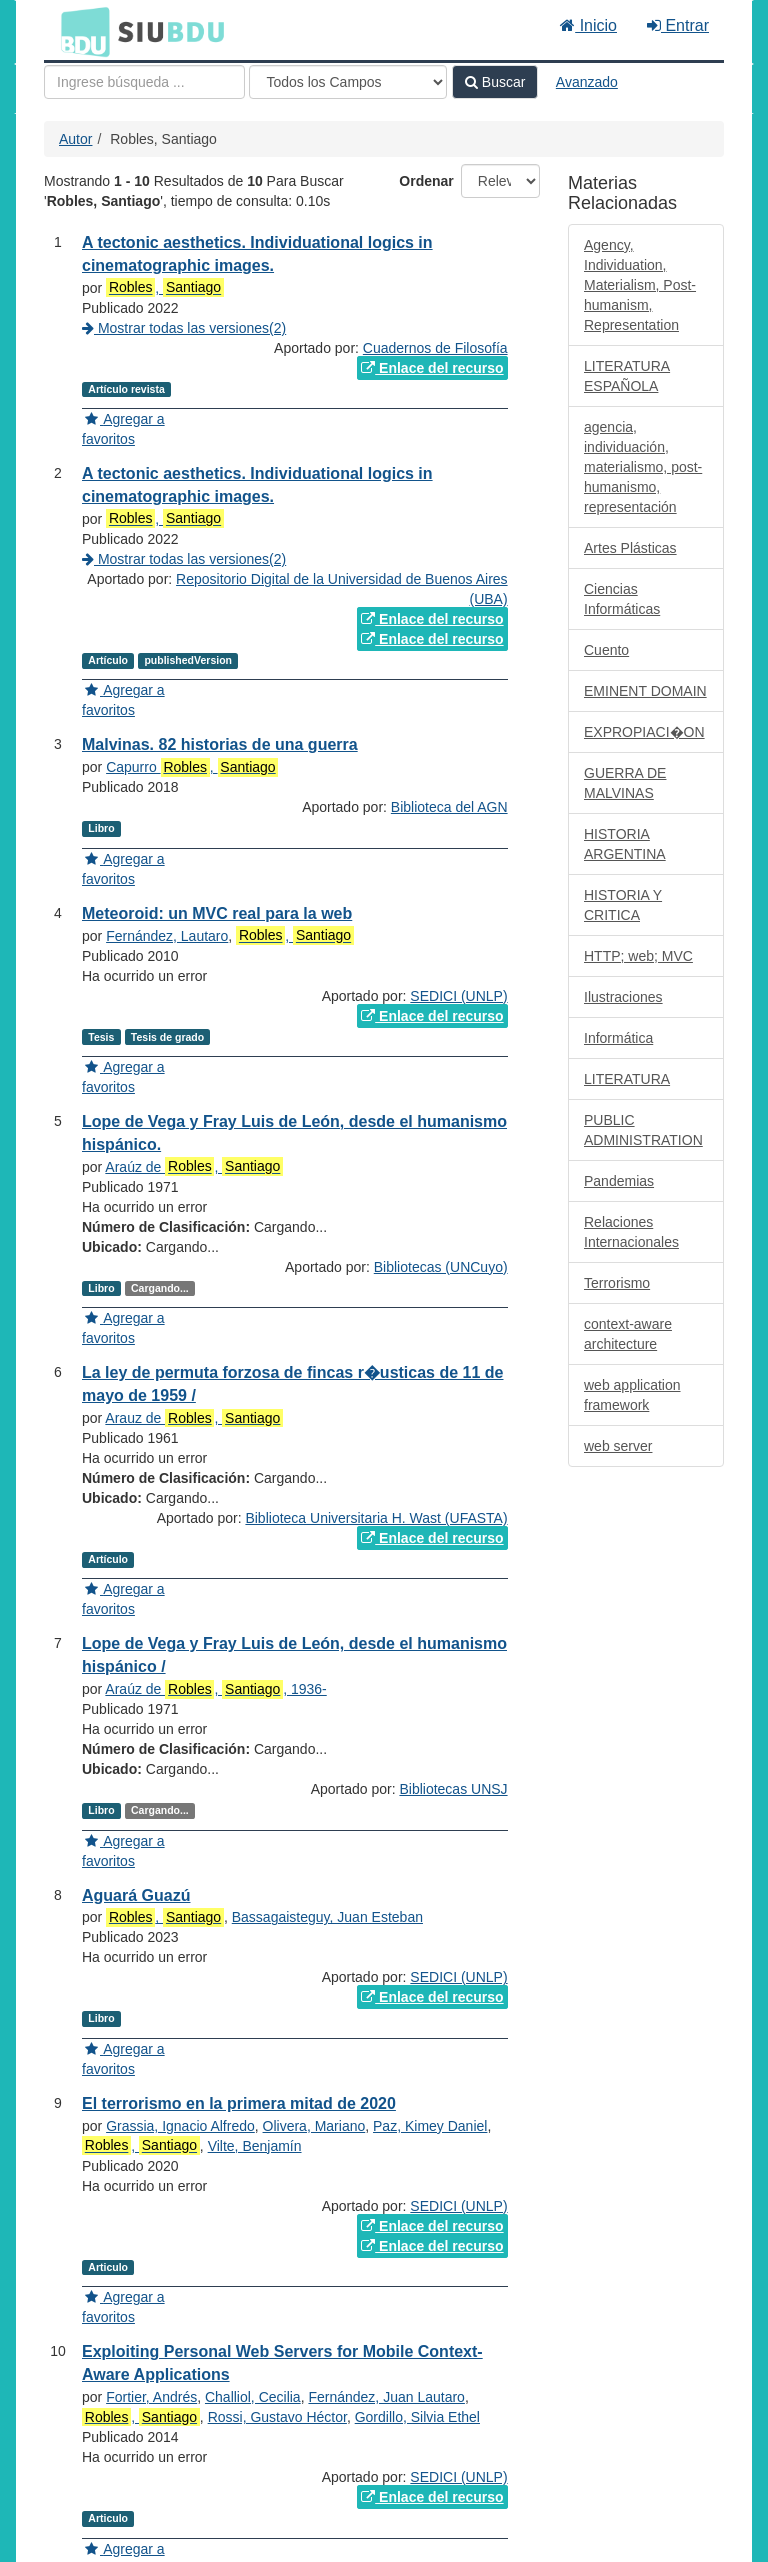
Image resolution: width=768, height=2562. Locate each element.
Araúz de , (194, 1166)
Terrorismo (617, 1283)
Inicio (588, 25)
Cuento (606, 650)
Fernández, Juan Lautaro (386, 2397)
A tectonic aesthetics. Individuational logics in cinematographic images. (257, 485)
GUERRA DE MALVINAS (625, 783)
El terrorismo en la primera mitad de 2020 (239, 2103)
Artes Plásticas (630, 548)
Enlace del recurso (432, 368)
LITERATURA (627, 1079)
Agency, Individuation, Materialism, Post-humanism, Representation (640, 285)
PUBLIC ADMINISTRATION (643, 1130)
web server (618, 1446)
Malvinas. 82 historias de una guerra (220, 744)
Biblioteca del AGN (449, 807)
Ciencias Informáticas (622, 599)
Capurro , (192, 767)
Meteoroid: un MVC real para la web (217, 913)
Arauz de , (194, 1418)
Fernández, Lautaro (167, 936)
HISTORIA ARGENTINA (625, 844)
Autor (75, 139)
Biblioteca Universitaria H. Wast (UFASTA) (376, 1518)
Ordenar (426, 181)
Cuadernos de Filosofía (435, 348)
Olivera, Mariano (314, 2126)
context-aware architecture (628, 1334)
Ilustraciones (623, 997)
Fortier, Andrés (151, 2397)
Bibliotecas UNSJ (453, 1789)
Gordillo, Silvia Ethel (417, 2417)
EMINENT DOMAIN (645, 691)
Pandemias (619, 1181)
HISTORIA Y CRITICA (623, 905)
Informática (618, 1038)
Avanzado (587, 82)
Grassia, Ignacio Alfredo (180, 2126)
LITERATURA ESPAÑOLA (627, 376)
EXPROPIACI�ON (644, 732)
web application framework (632, 1395)
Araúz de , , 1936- (215, 1689)
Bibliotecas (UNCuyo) (441, 1267)
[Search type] (348, 82)
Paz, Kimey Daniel (430, 2126)
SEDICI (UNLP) (458, 996)
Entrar (678, 25)
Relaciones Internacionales (631, 1232)
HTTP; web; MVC (638, 956)
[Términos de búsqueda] (144, 82)
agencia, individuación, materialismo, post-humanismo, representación (643, 467)
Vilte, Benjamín (255, 2146)
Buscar (495, 82)
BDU (80, 31)
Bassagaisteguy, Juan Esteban (327, 1917)
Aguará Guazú (136, 1895)
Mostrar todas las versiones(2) (184, 328)
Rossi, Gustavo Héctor (277, 2417)
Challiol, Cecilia (253, 2397)
